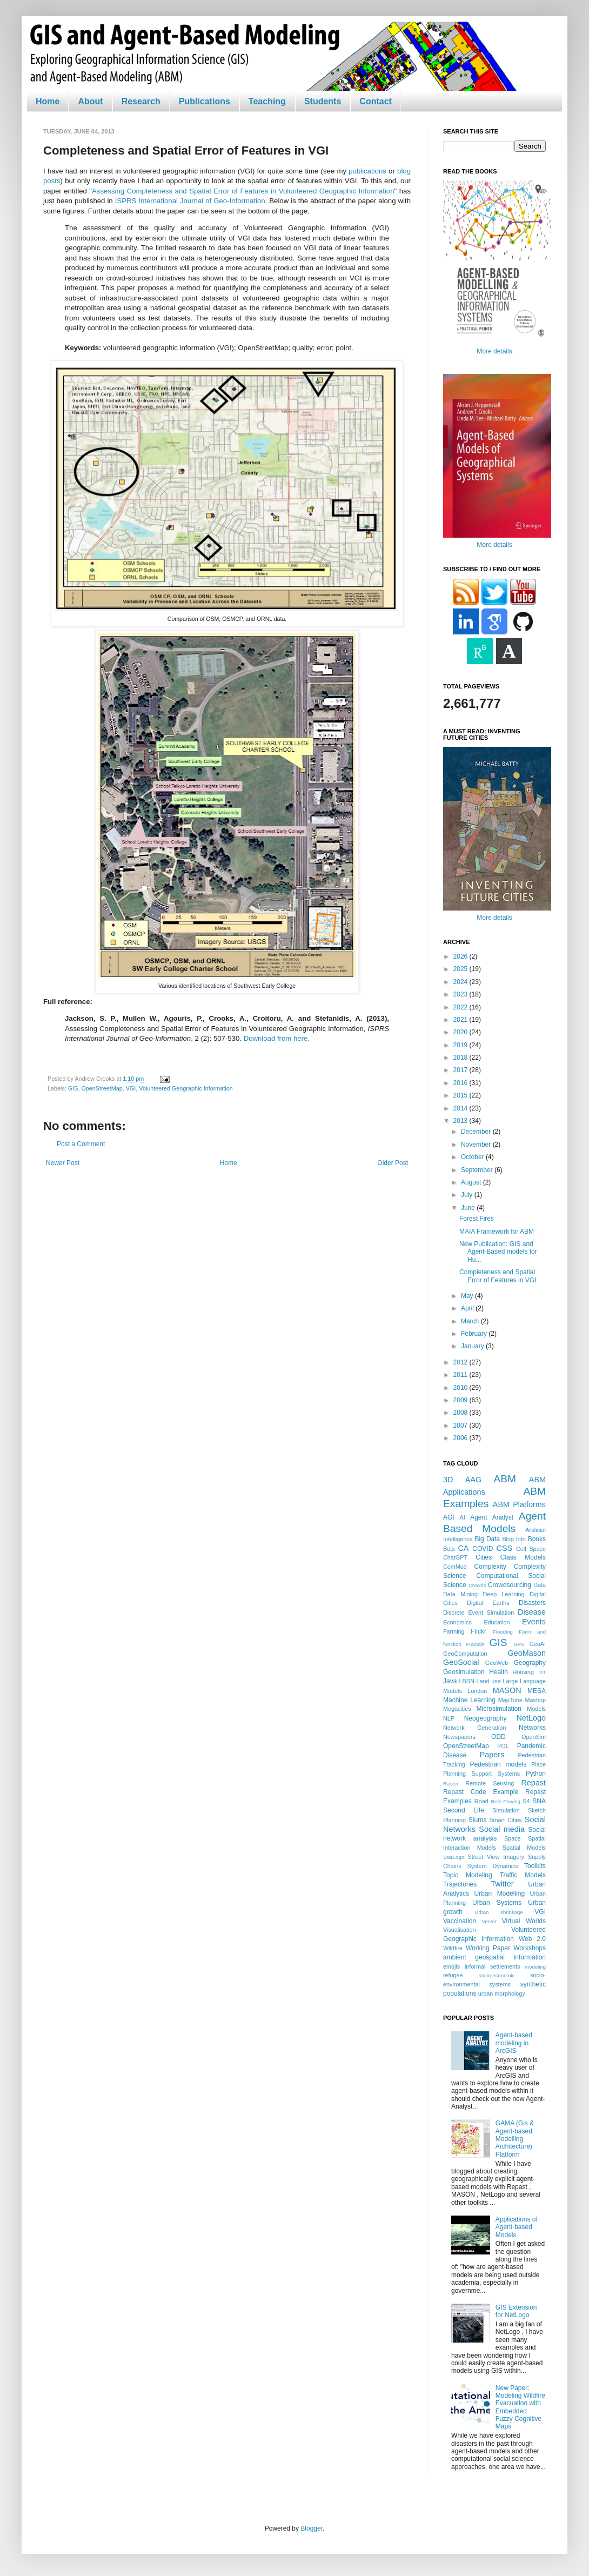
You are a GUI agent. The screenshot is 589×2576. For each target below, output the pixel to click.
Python (536, 1773)
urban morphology (501, 1993)
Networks (532, 1727)
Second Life (463, 1810)
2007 (461, 1425)
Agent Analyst (491, 1517)
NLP (448, 1718)
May (468, 1296)
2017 (461, 1070)
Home (47, 101)
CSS (505, 1548)
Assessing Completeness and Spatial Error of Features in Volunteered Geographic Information (243, 191)
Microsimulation (499, 1708)
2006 (461, 1438)
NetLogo (531, 1718)
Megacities (457, 1708)
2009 (461, 1400)
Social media (502, 1829)
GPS (518, 1644)
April (468, 1308)
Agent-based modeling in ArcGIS (514, 2043)
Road (481, 1801)
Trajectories (460, 1884)
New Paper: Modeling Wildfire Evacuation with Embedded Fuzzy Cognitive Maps (520, 2407)
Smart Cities (505, 1820)
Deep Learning (503, 1594)
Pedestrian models (498, 1764)
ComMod (455, 1566)
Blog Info (513, 1539)
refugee (453, 1975)
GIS (73, 1088)
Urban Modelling (499, 1893)
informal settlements (492, 1966)
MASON (507, 1690)
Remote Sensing (489, 1783)
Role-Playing (505, 1801)
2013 (461, 1121)
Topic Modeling (467, 1875)
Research (141, 101)
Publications (204, 101)
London (477, 1691)
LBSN (466, 1681)
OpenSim (533, 1737)
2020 (461, 1032)
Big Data (487, 1539)
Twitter (502, 1883)
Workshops (529, 1948)
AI (462, 1517)
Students (322, 101)
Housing (523, 1672)
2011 (461, 1375)
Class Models (523, 1557)
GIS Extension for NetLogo (516, 2311)
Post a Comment (81, 1144)
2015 (461, 1095)
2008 (461, 1412)
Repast (533, 1782)
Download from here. (277, 1038)
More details (494, 351)
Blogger (311, 2528)
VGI (131, 1088)
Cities (484, 1557)
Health (498, 1672)
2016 (461, 1083)
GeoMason (527, 1653)
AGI (448, 1517)
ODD (498, 1737)
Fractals (475, 1644)
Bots (449, 1548)
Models (536, 1708)
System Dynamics (492, 1866)
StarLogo (453, 1857)
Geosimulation (464, 1672)
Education (497, 1622)
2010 (461, 1387)
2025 (461, 969)
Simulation (505, 1810)
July (467, 1195)
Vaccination (459, 1921)
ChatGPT (455, 1557)
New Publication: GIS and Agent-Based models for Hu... (498, 1251)
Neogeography (485, 1718)
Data (539, 1585)
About (90, 101)
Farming (454, 1631)
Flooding (503, 1632)
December (477, 1131)
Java (450, 1681)
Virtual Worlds (524, 1921)
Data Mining (460, 1594)
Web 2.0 (532, 1939)
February (474, 1333)
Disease (532, 1612)
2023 (461, 994)
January (473, 1346)
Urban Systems (496, 1902)
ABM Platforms (519, 1504)
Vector (489, 1921)
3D (448, 1479)
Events (534, 1621)
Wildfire (453, 1948)
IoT (542, 1672)
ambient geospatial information (494, 1957)
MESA (536, 1691)
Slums (477, 1820)
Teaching (267, 101)
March (471, 1321)
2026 (461, 956)
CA (463, 1548)
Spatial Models (524, 1847)
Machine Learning (469, 1700)
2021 (461, 1019)
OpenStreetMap (101, 1088)
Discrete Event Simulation (478, 1612)
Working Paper (488, 1948)
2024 (461, 982)
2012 (461, 1362)
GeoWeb (496, 1663)
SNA (539, 1801)
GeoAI (537, 1644)
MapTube (510, 1700)
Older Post (392, 1163)
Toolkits (535, 1866)
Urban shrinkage (498, 1912)
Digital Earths (488, 1603)
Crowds (477, 1585)
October (473, 1157)
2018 (461, 1057)
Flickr (478, 1631)
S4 (526, 1801)
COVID (482, 1549)
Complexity (490, 1566)
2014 (461, 1108)
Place (538, 1764)
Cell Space (531, 1548)
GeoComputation (465, 1653)
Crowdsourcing (509, 1585)
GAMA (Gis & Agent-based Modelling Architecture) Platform (515, 2138)
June (469, 1208)
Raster (450, 1784)
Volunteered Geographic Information (185, 1088)
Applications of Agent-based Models (517, 2227)
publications (367, 171)
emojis (451, 1966)
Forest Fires (476, 1218)
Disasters (532, 1603)
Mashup (535, 1700)
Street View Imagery (495, 1857)
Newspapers (459, 1737)
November (477, 1144)
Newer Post (62, 1163)
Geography (530, 1663)
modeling (535, 1967)
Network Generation (474, 1727)
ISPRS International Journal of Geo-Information (190, 201)
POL (503, 1746)
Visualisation (459, 1929)
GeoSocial (461, 1662)
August (472, 1182)
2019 (461, 1045)
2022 (461, 1007)
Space (512, 1838)
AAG (473, 1479)
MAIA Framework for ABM (496, 1231)
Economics (457, 1622)
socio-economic (497, 1975)
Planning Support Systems (481, 1773)
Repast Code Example (480, 1792)
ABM (505, 1478)
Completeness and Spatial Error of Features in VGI (497, 1275)
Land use (489, 1681)
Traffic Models (523, 1875)
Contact (375, 101)
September (477, 1170)
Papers (492, 1754)
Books (537, 1539)
